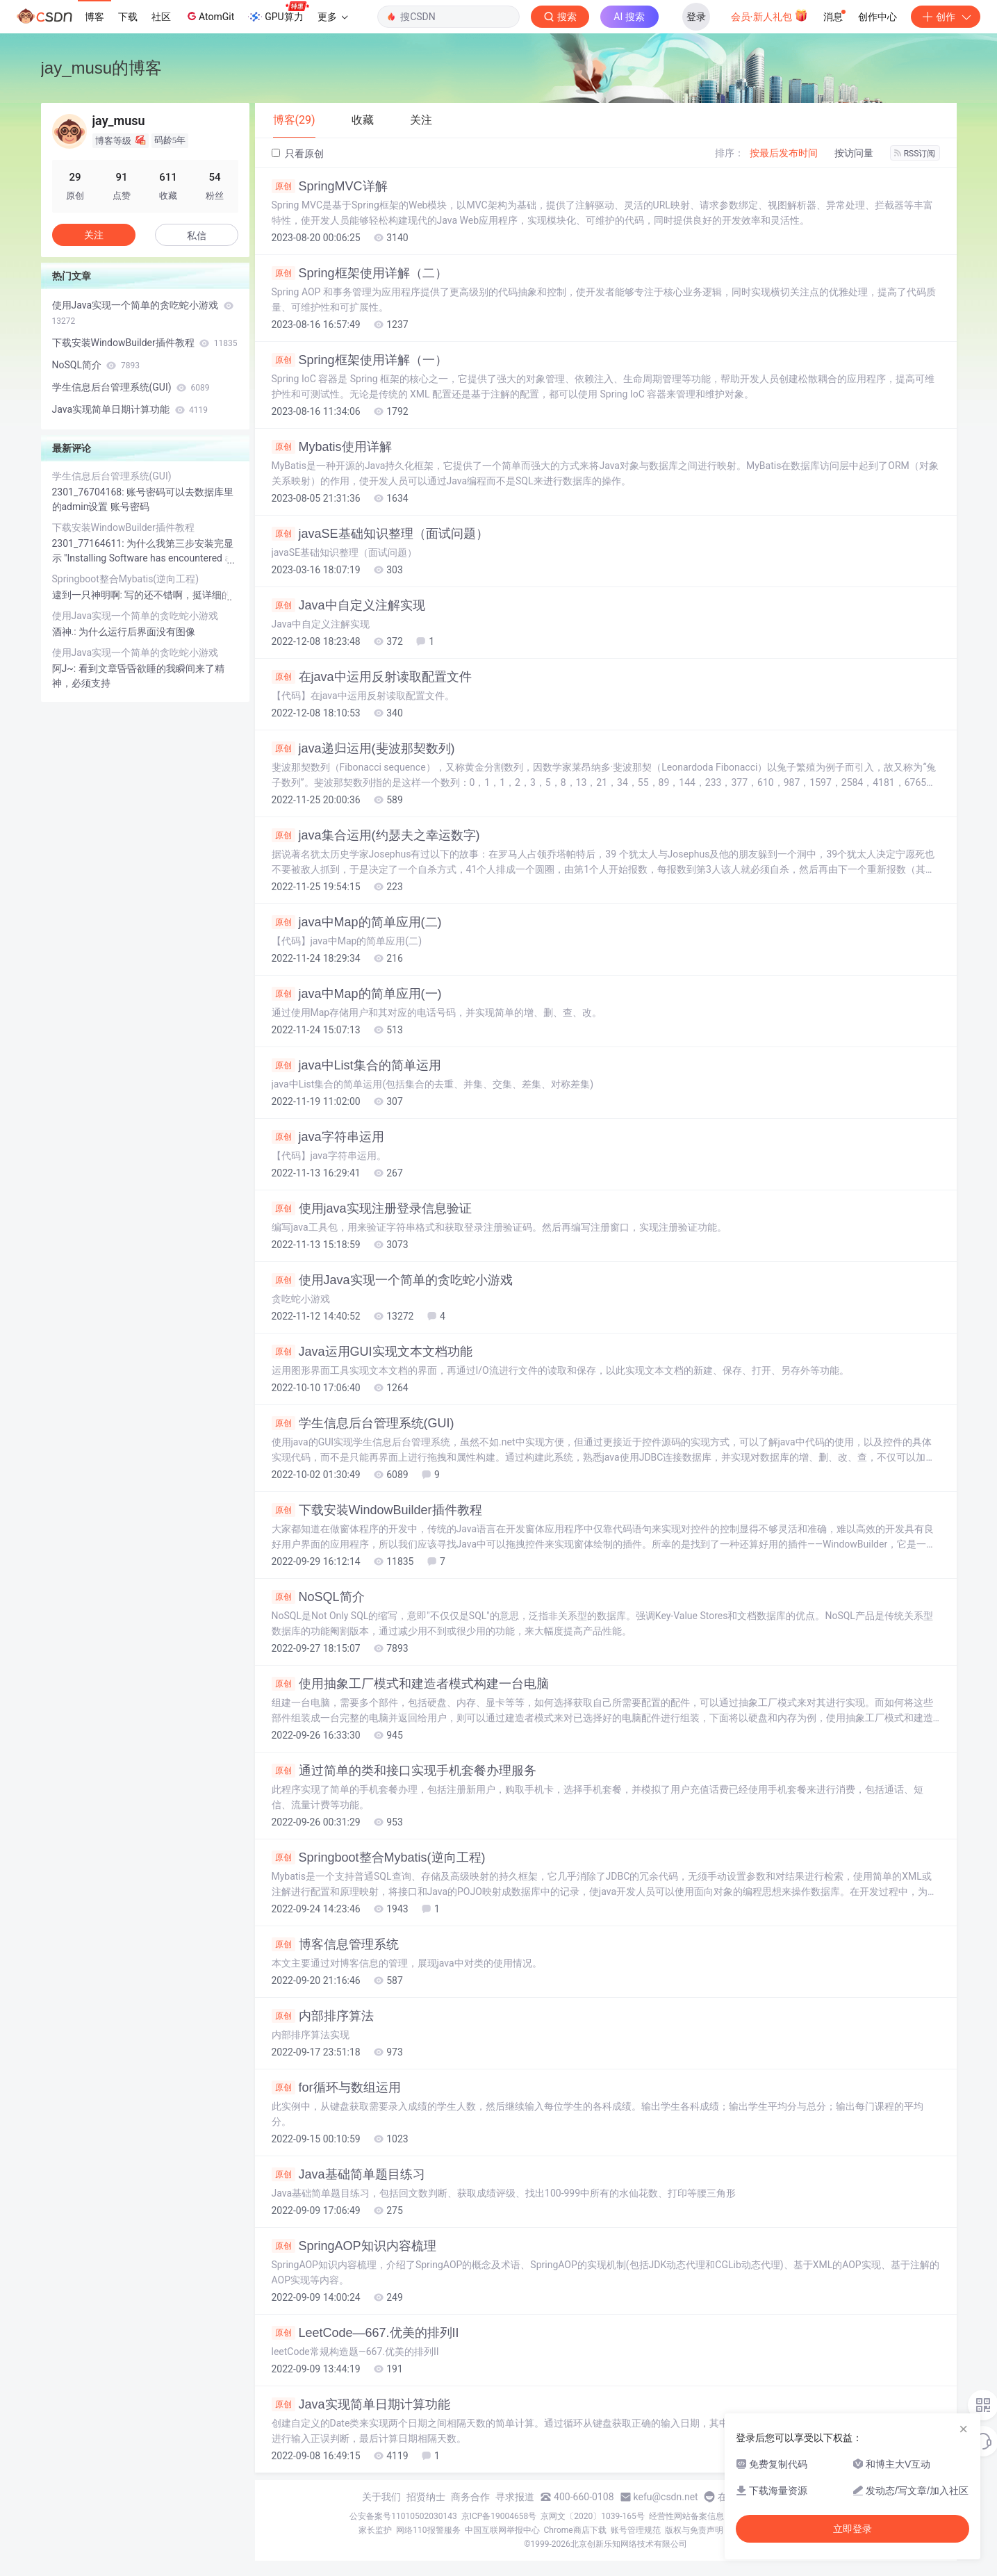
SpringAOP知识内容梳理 (354, 2246)
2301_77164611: (89, 543)
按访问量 (853, 152)
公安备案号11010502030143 (402, 2516)
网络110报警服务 (428, 2530)
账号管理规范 (636, 2530)
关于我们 (381, 2496)
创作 (945, 16)
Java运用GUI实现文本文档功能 (372, 1352)
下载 (128, 16)
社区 (161, 16)
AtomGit (209, 16)
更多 (333, 16)
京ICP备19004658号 (499, 2516)
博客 (94, 16)
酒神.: (65, 631)
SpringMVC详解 (330, 186)
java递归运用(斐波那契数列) (363, 748)
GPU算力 (278, 12)
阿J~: (65, 668)
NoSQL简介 (318, 1597)
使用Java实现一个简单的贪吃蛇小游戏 (392, 1280)
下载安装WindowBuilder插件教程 (377, 1510)
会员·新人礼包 (769, 15)
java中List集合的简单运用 (356, 1065)
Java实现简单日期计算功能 (361, 2404)
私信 (196, 235)
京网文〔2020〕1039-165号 (593, 2516)
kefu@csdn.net (666, 2496)
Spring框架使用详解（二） (359, 273)
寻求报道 (514, 2496)
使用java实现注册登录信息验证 (372, 1208)
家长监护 (375, 2530)
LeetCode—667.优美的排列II (365, 2333)
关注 (94, 234)
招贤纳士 (425, 2496)
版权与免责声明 (694, 2530)
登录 (696, 16)
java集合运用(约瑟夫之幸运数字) (376, 835)
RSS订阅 (915, 153)
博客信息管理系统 (335, 1944)
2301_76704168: (89, 492)
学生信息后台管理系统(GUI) (363, 1423)
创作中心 (877, 16)
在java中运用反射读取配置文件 (372, 677)
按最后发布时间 (784, 152)
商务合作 (470, 2496)
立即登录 (852, 2528)
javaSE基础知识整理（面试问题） (380, 534)
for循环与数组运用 (336, 2087)
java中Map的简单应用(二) (357, 922)
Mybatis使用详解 (332, 447)
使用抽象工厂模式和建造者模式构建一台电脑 (410, 1684)
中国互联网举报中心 (502, 2530)
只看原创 (298, 153)
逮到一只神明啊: (88, 594)
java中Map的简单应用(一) (357, 994)
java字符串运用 (328, 1137)
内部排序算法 (323, 2016)
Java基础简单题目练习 (348, 2174)
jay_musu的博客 (102, 67)
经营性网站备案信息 (686, 2516)
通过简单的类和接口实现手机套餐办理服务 (404, 1771)
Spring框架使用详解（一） (359, 360)
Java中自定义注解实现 (348, 605)
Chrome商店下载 (575, 2530)
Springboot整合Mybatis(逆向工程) (379, 1857)
